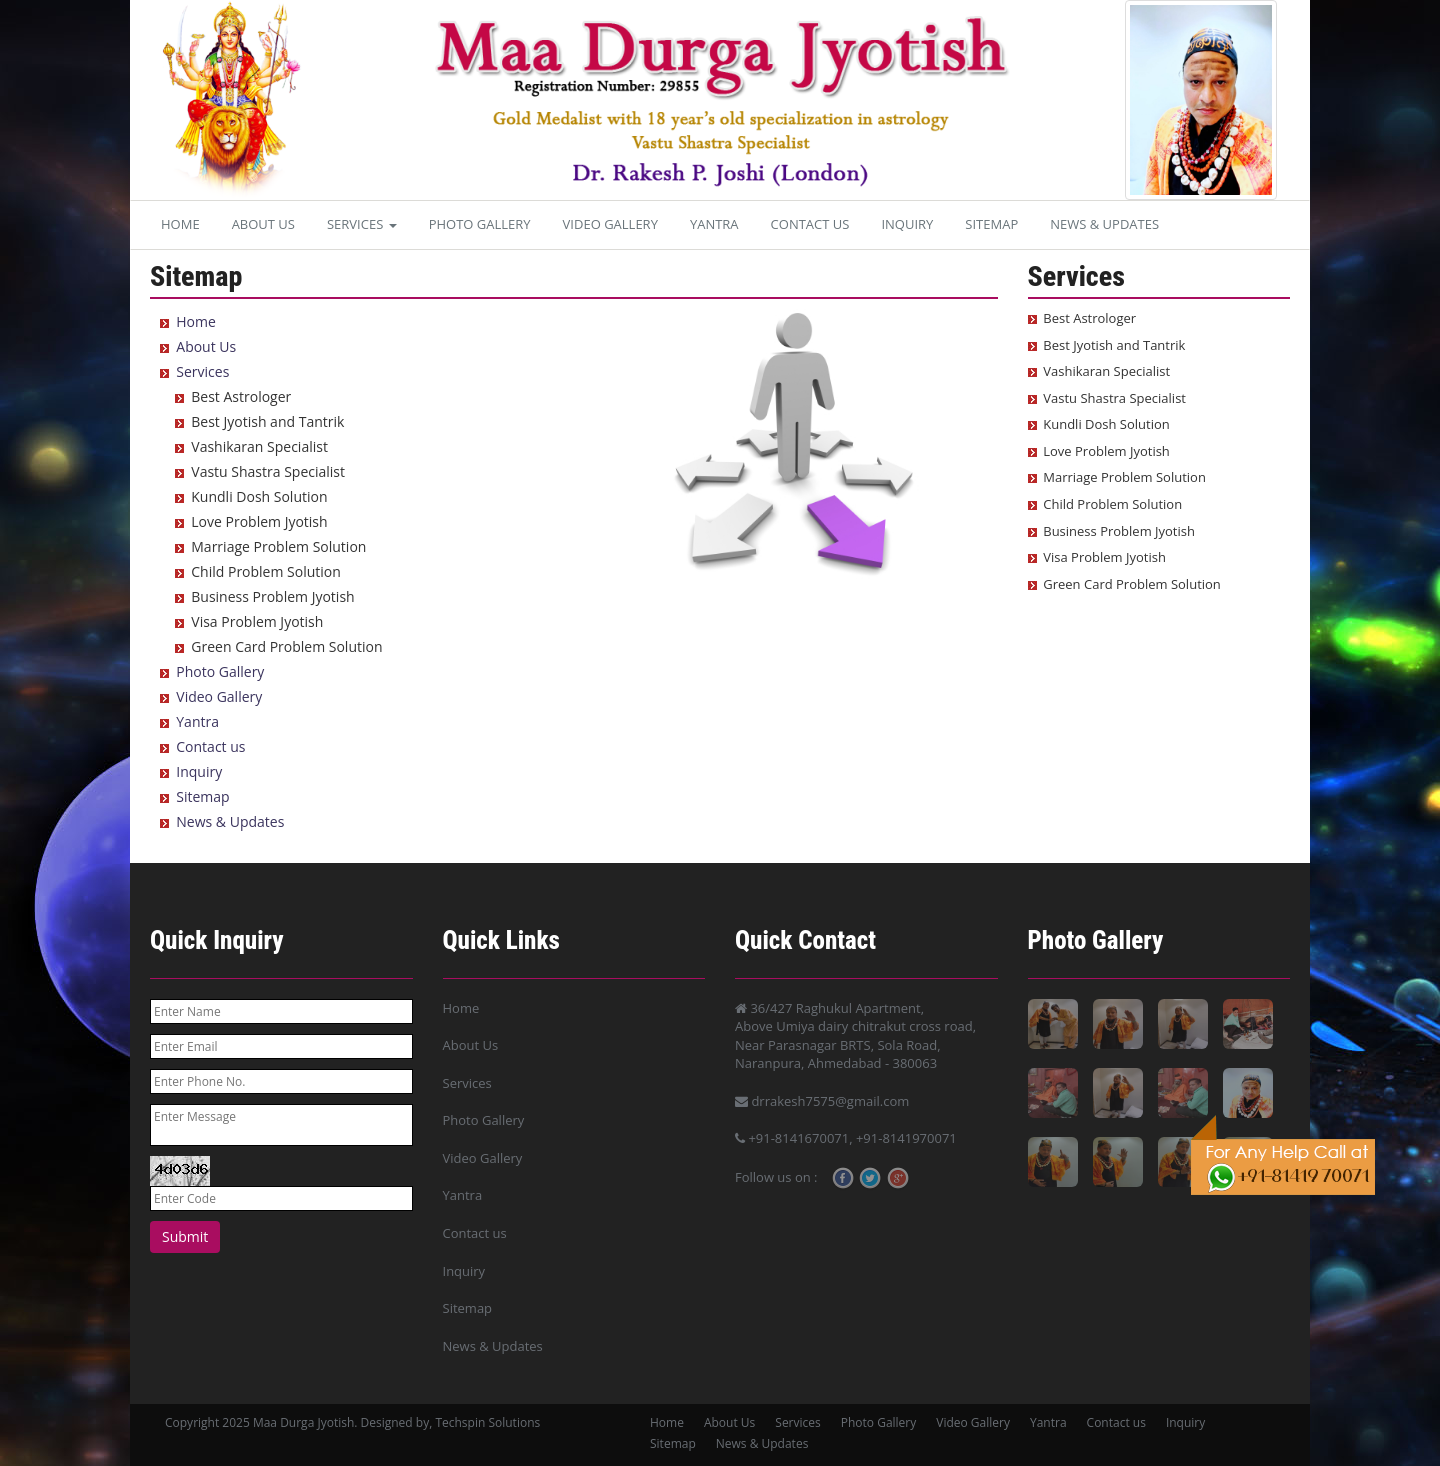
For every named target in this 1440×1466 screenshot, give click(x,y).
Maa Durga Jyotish (303, 1422)
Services (362, 224)
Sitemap (991, 224)
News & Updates (1104, 224)
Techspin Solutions (487, 1422)
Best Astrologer (241, 396)
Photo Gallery (480, 224)
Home (180, 224)
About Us (263, 224)
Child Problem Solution (266, 571)
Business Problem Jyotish (272, 596)
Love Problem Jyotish (259, 521)
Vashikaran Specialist (259, 446)
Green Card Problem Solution (286, 646)
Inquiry (907, 224)
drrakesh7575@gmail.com (822, 1101)
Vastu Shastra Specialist (268, 471)
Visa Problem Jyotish (257, 621)
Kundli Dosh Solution (259, 496)
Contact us (810, 224)
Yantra (714, 224)
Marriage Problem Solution (278, 546)
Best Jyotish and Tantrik (267, 421)
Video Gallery (610, 224)
